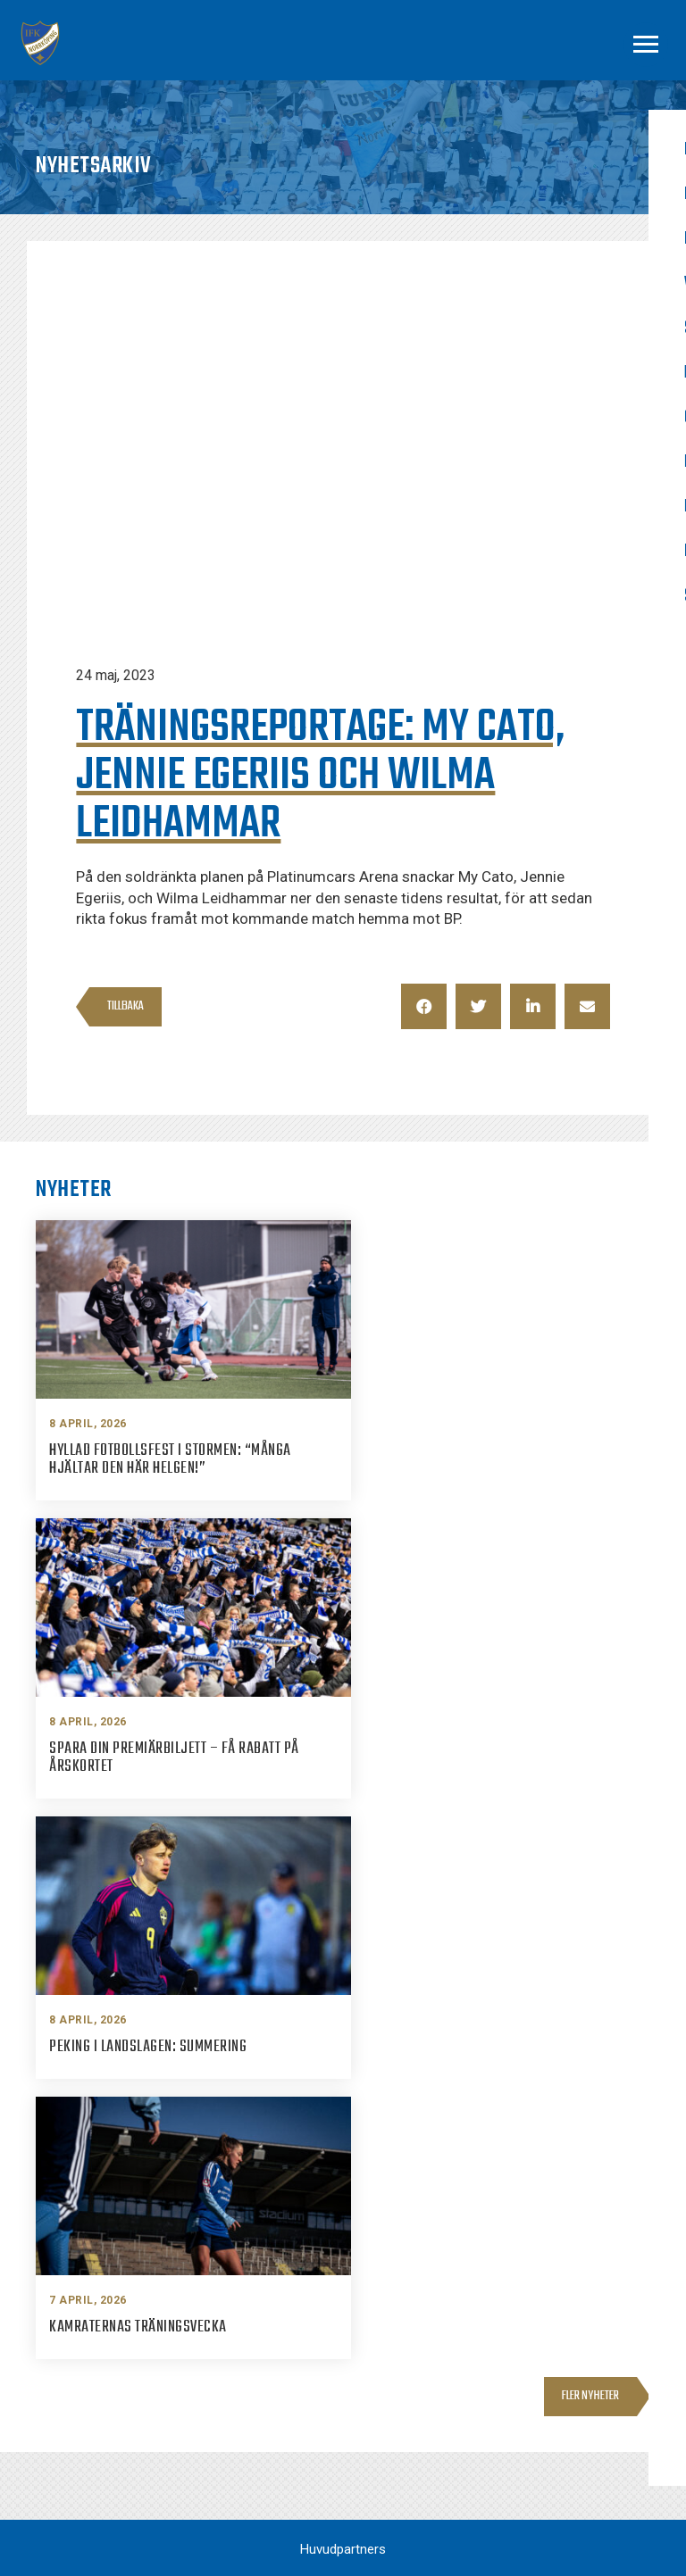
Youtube (575, 2428)
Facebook (578, 2329)
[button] (424, 1006)
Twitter (571, 2395)
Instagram (580, 2362)
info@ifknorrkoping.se (447, 2357)
